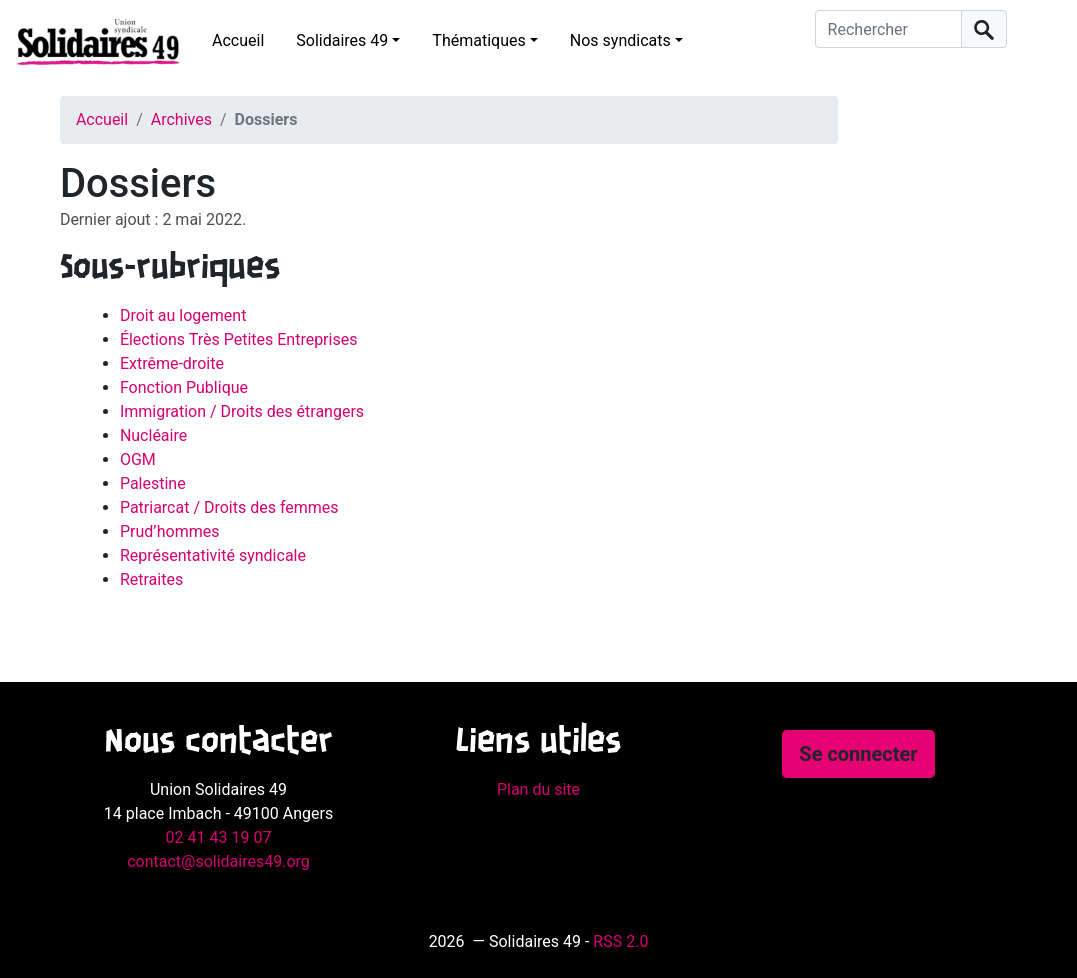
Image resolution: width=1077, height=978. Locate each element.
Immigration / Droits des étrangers (242, 411)
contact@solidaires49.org (218, 861)
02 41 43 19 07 (219, 837)
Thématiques (478, 40)
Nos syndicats (620, 40)
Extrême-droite (172, 363)
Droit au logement (183, 315)
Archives (181, 119)
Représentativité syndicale (213, 555)
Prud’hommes (170, 531)
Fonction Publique (184, 387)
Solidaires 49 (342, 40)
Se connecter (858, 754)
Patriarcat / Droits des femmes (229, 507)
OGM (138, 459)
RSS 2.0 (620, 941)
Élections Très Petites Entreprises (239, 339)
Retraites (151, 579)
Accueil (238, 40)
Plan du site (538, 789)
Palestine (153, 483)
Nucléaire (153, 435)
